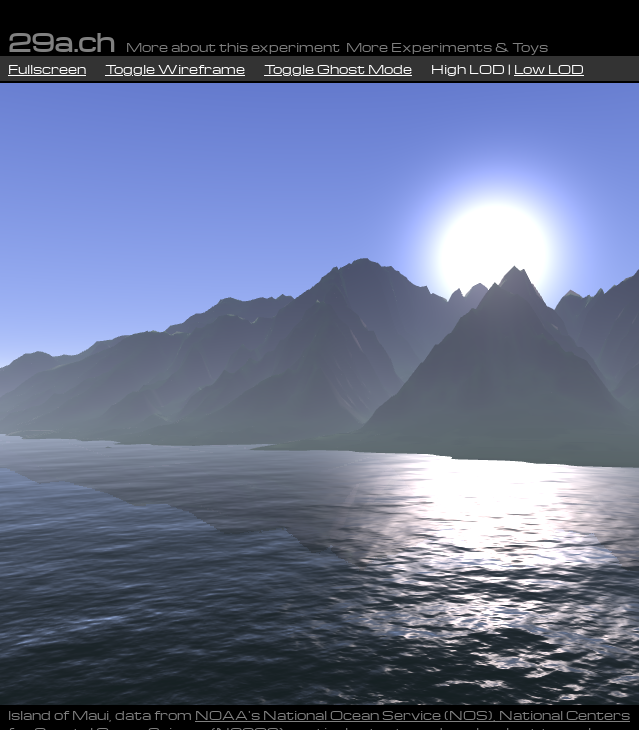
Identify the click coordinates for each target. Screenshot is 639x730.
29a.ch (61, 41)
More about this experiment (233, 46)
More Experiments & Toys (447, 46)
